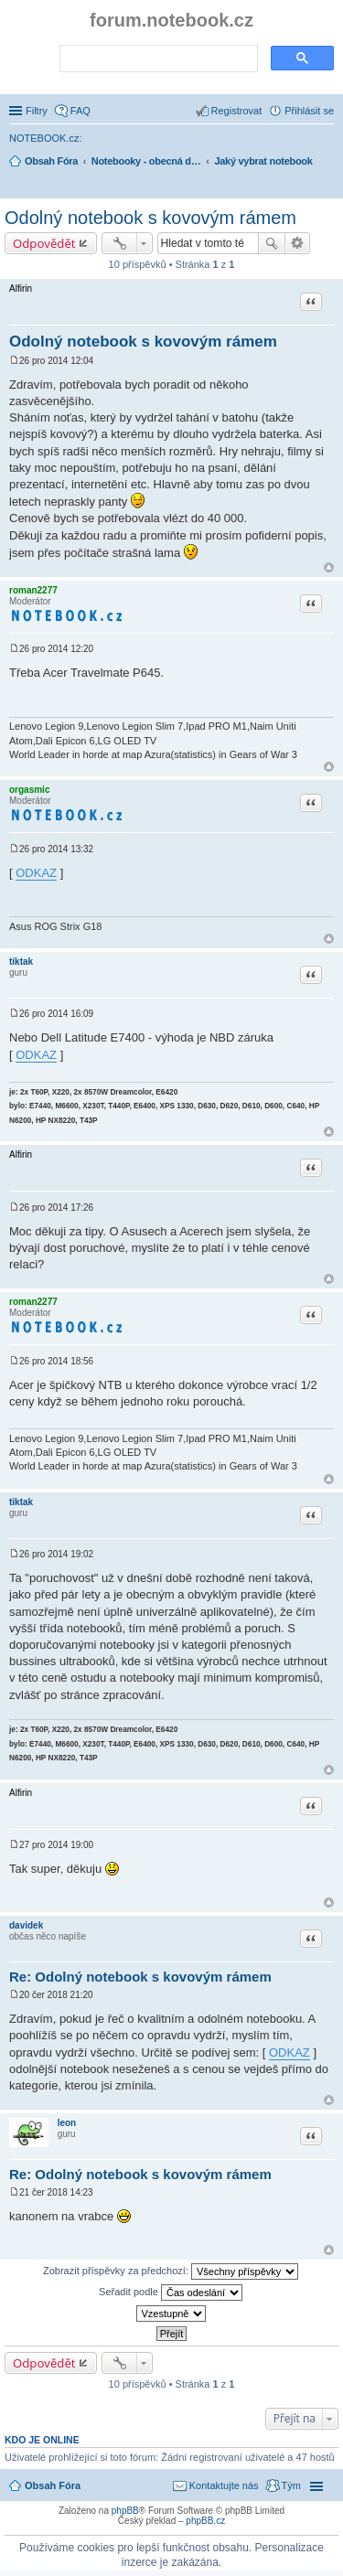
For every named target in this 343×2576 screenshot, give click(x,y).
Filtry (37, 110)
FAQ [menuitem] (80, 110)
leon (67, 2123)
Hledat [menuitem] (327, 186)
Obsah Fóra (52, 2485)
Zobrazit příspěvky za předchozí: (170, 2271)
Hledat (271, 243)
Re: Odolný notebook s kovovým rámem (140, 1976)
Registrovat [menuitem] (237, 110)
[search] (157, 59)
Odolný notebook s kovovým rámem (150, 218)
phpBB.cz (205, 2521)
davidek (26, 1925)
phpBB (125, 2511)
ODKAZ (36, 873)
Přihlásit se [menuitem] (309, 110)
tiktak (21, 962)
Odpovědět (44, 243)
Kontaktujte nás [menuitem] (224, 2485)
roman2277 (33, 590)
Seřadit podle (170, 2292)
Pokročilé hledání (297, 243)
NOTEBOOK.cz (44, 138)
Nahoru (329, 567)
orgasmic (29, 790)
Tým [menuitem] (291, 2485)
